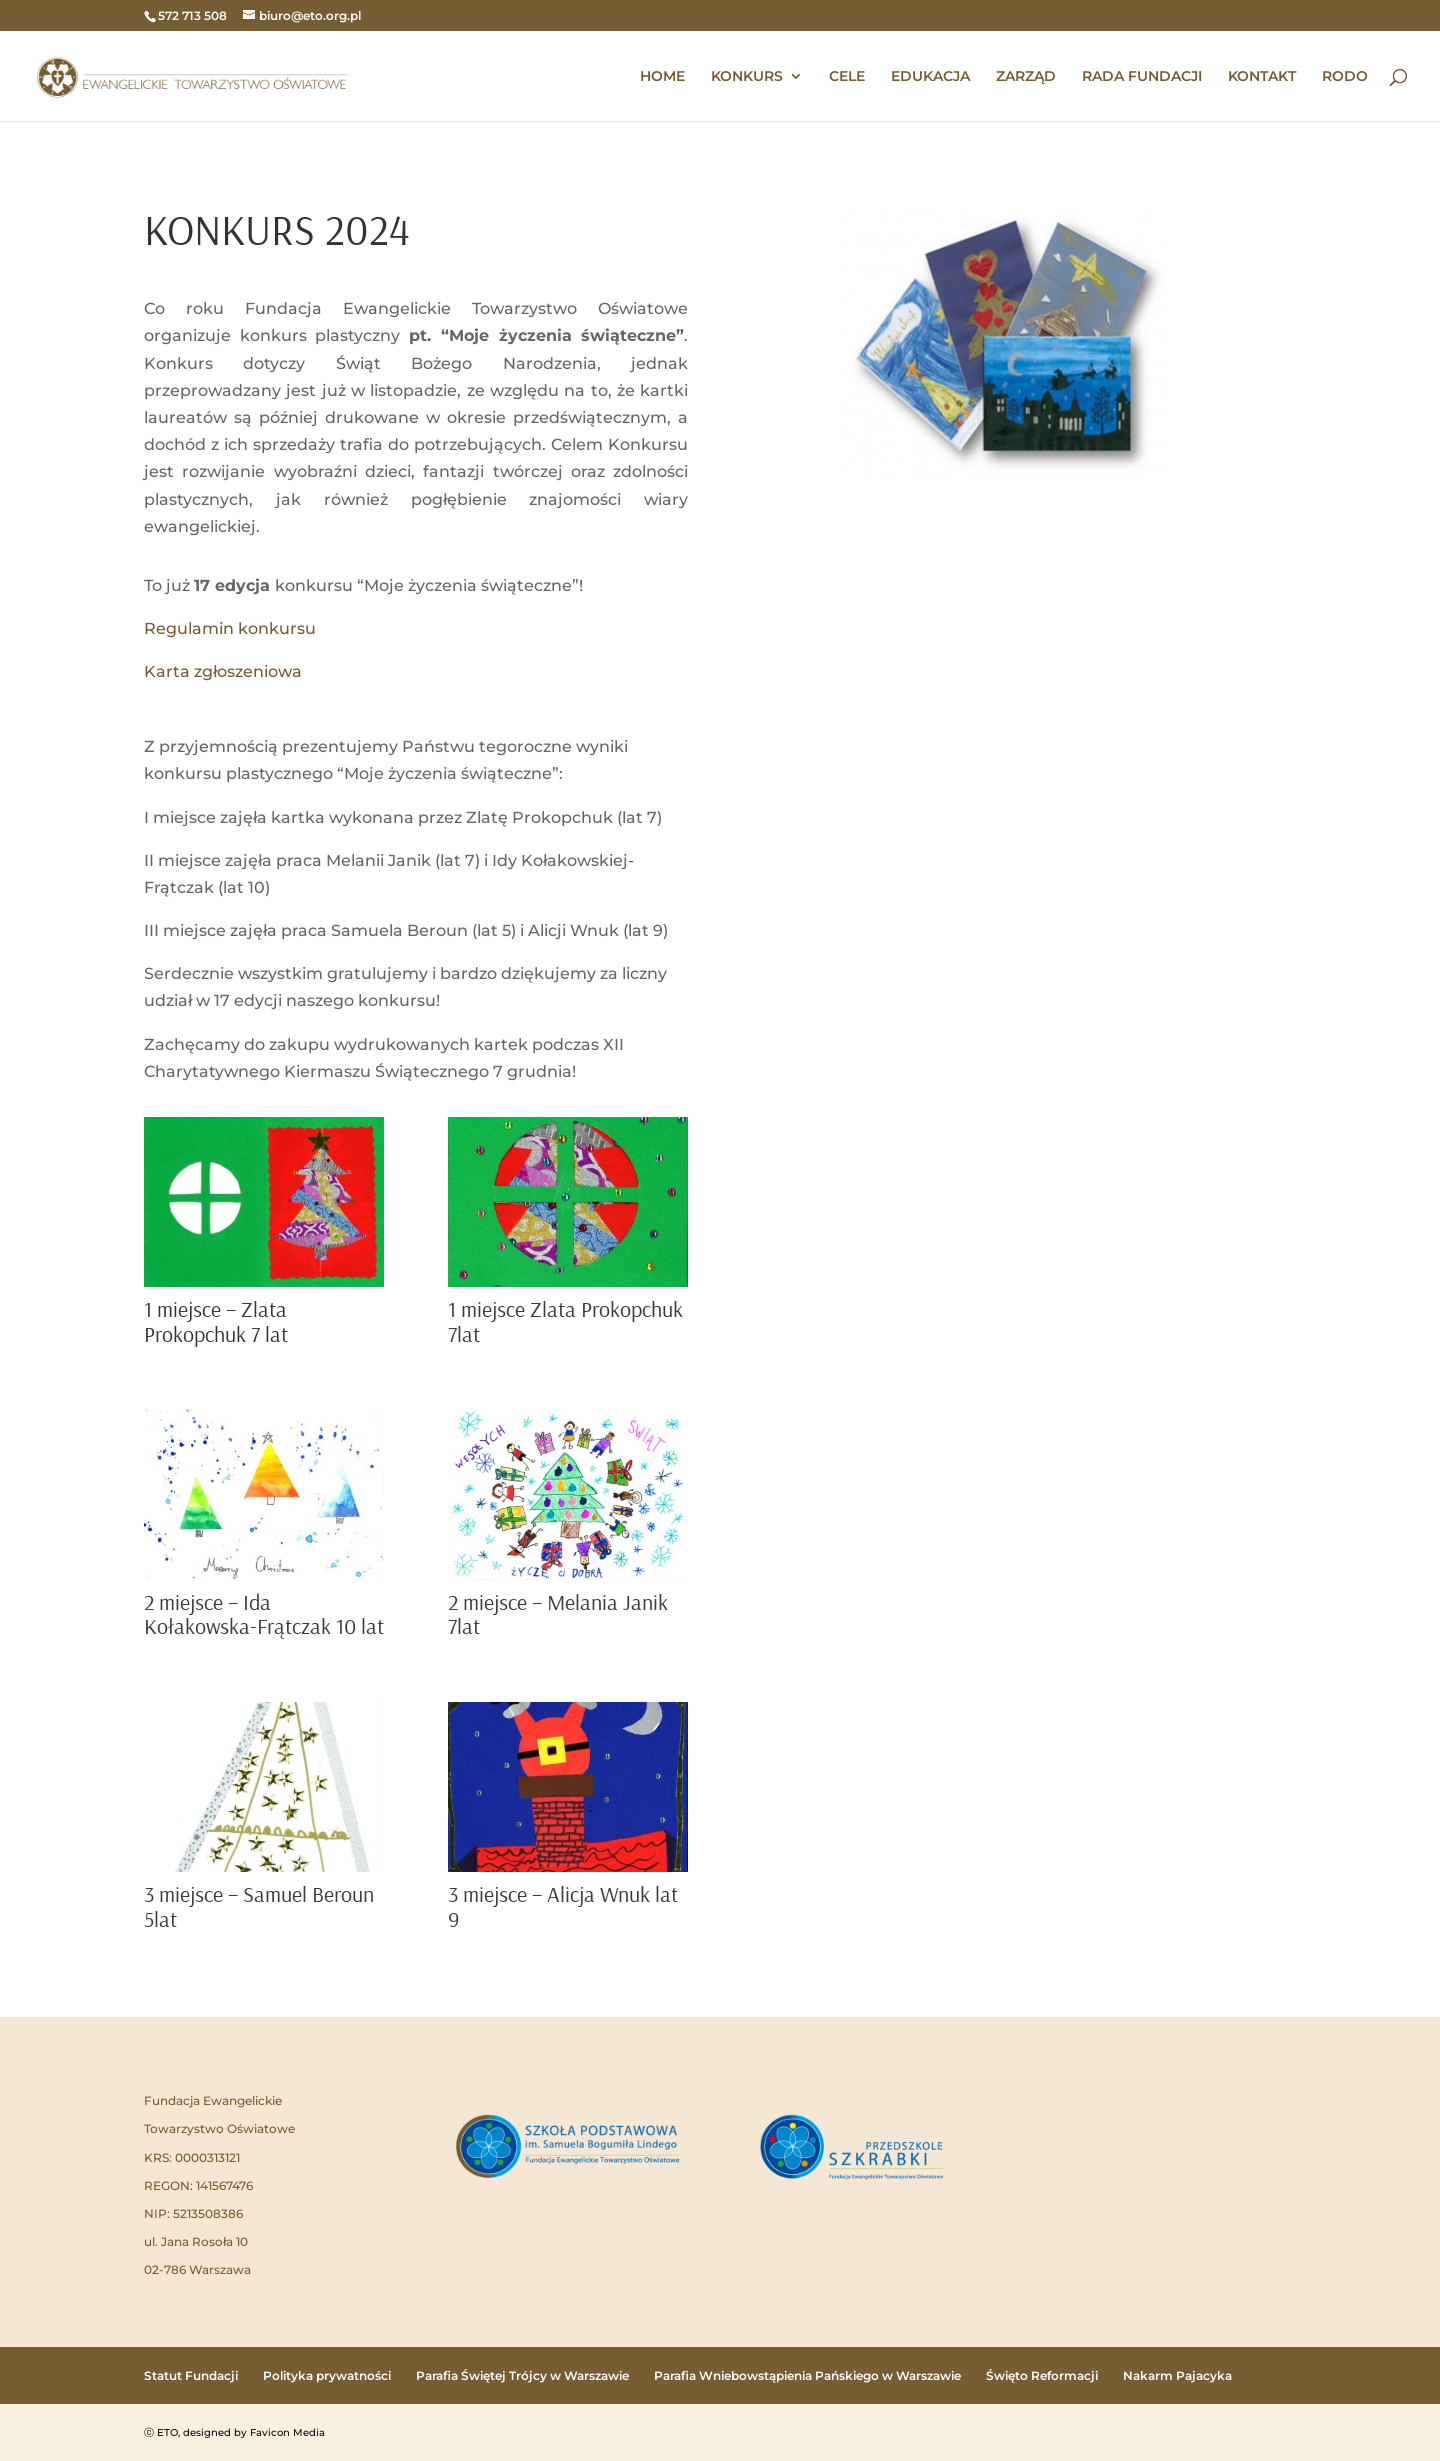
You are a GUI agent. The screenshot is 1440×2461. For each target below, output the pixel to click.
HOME (662, 77)
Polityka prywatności (327, 2375)
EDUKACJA (930, 77)
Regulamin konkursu (230, 628)
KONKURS (747, 77)
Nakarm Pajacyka (1177, 2375)
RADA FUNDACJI (1142, 77)
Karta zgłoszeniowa (223, 671)
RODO (1345, 77)
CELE (847, 77)
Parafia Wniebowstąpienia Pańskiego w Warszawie (807, 2375)
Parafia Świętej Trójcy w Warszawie (522, 2375)
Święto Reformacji (1042, 2375)
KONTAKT (1262, 77)
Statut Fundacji (191, 2375)
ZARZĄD (1026, 77)
